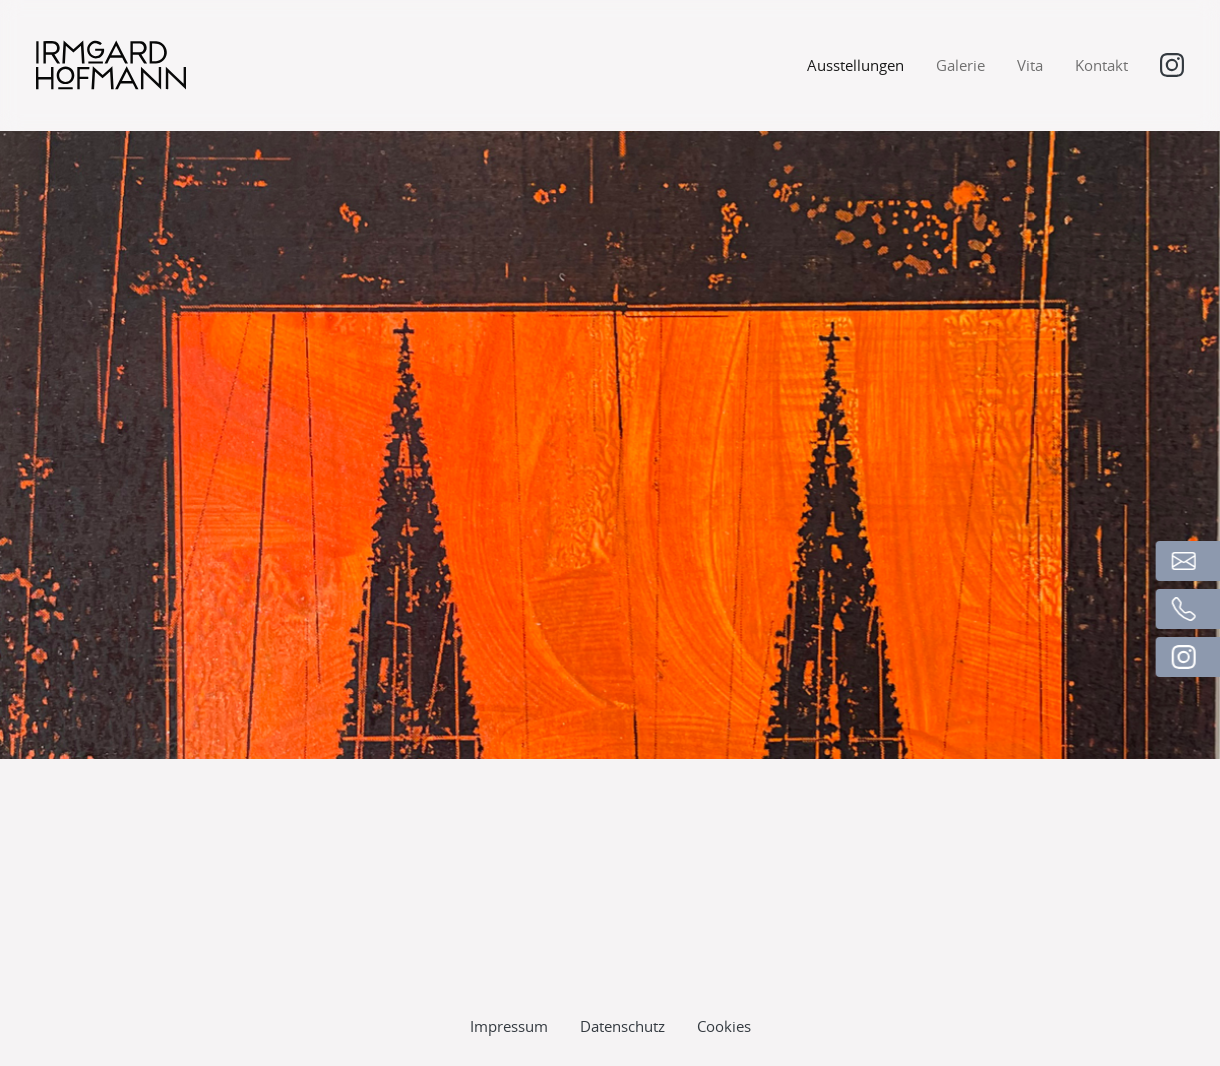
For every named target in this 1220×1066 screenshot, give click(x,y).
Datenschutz (622, 984)
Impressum (509, 984)
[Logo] (111, 65)
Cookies (724, 984)
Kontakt (1101, 65)
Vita (1030, 65)
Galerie (960, 65)
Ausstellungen (855, 65)
